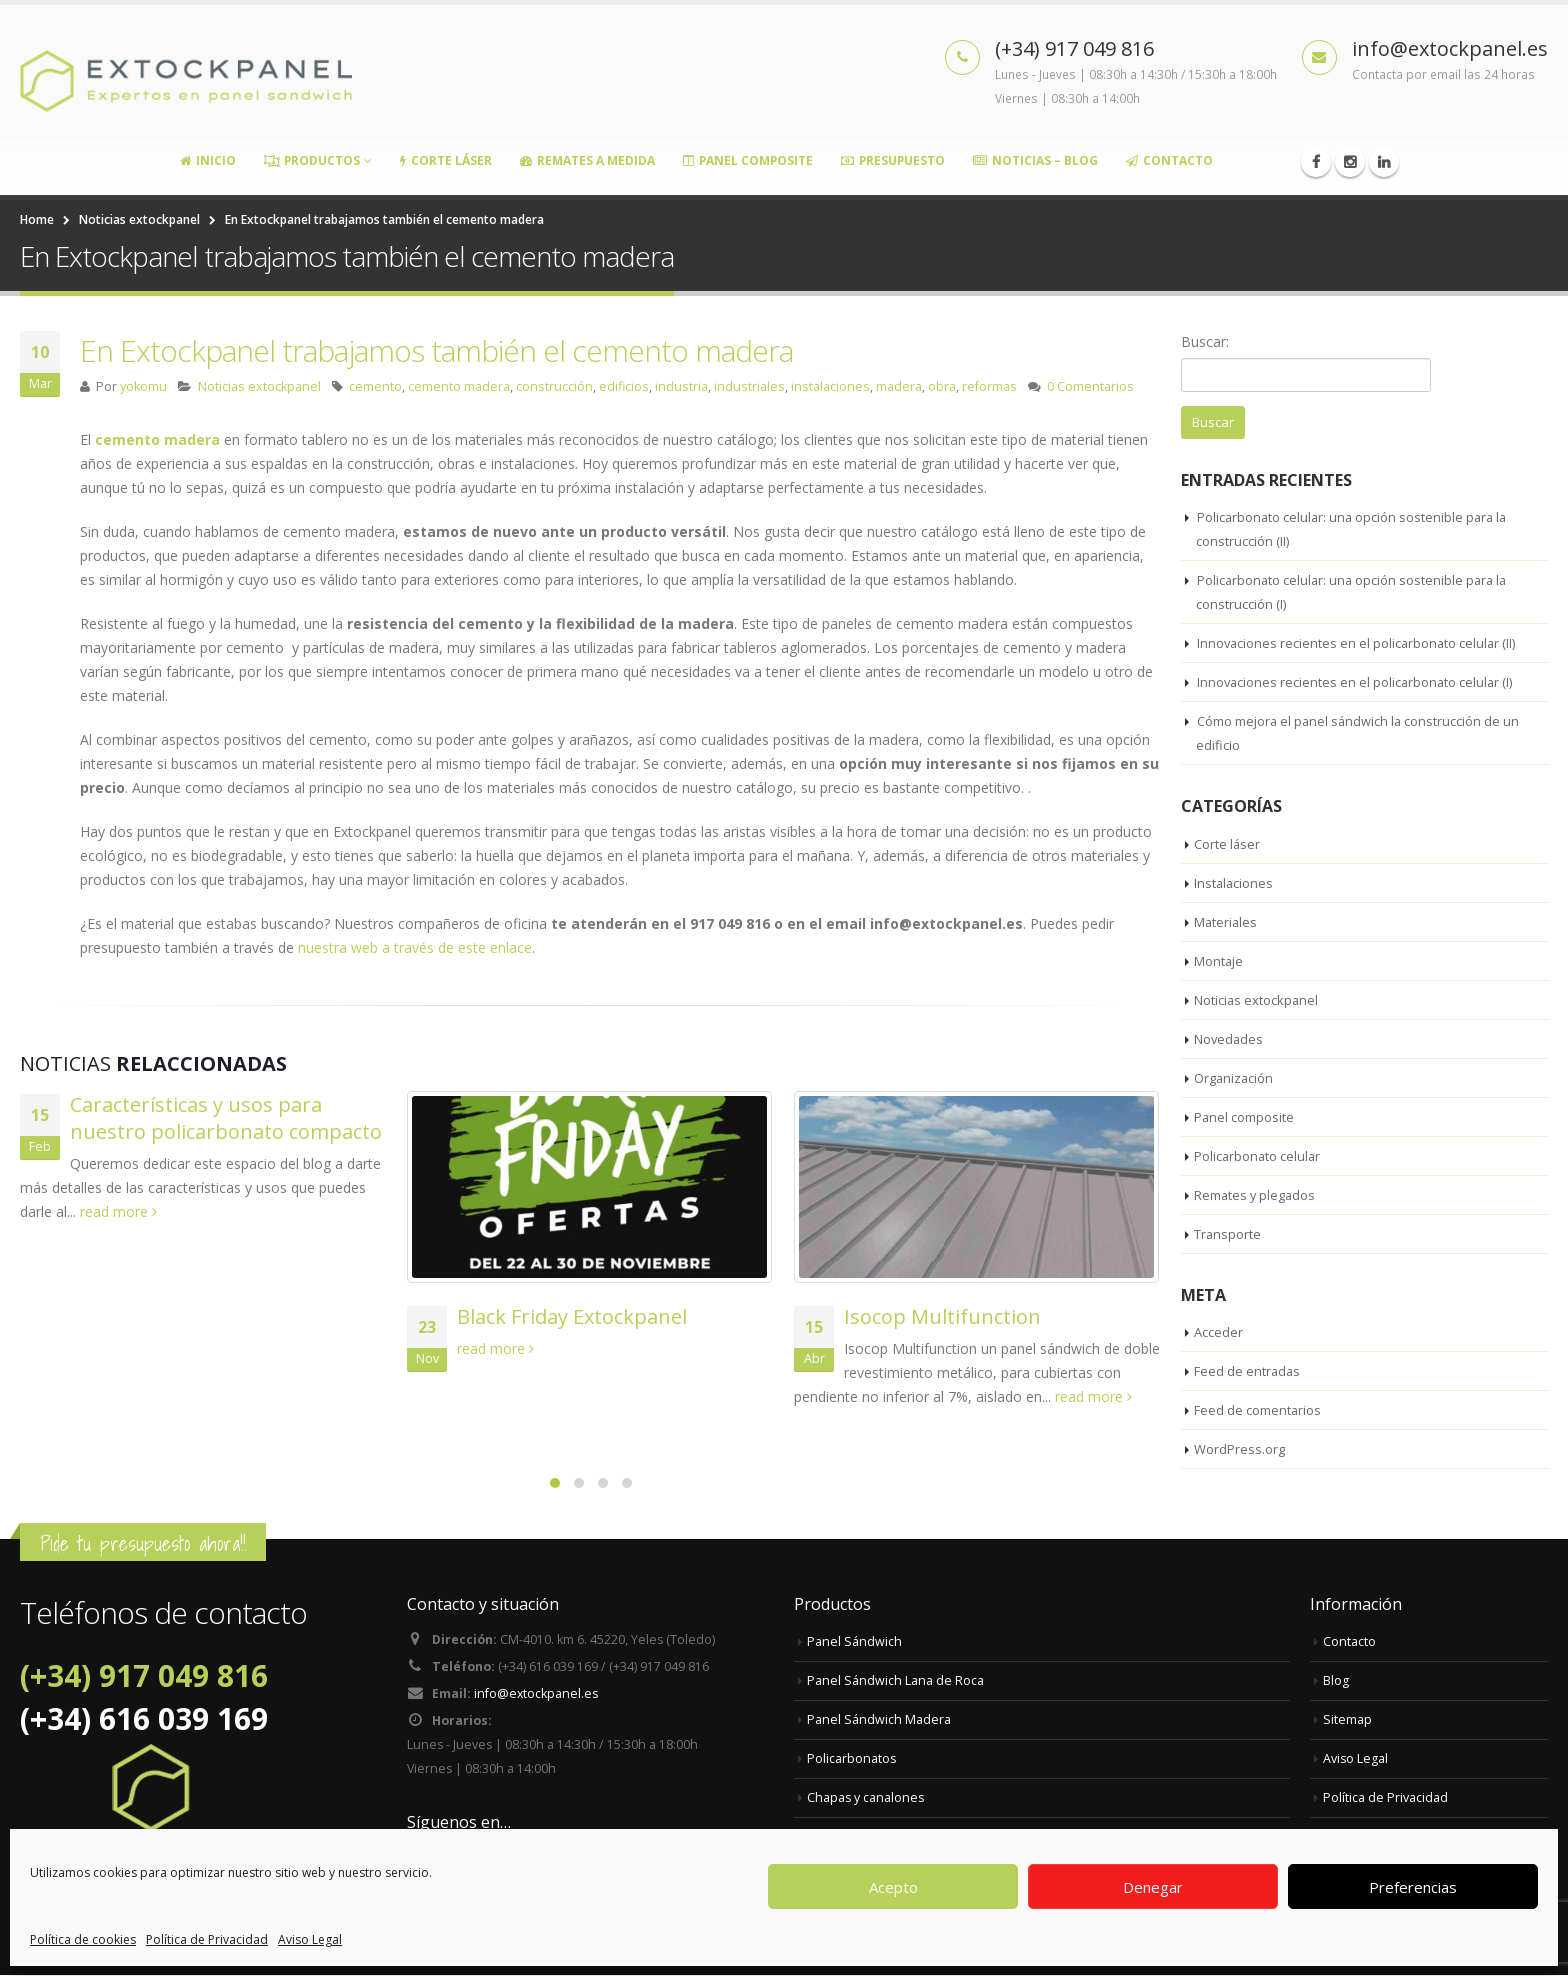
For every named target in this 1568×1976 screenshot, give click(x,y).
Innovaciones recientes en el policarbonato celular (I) (1357, 683)
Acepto (893, 1887)
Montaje (1219, 962)
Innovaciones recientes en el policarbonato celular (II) (1358, 644)
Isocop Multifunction (942, 1316)
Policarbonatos (852, 1759)
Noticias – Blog (1035, 160)
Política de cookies (83, 1939)
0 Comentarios (1090, 386)
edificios (624, 386)
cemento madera (459, 386)
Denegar (1153, 1887)
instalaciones (830, 386)
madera (899, 386)
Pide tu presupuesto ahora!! (143, 1544)
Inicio (208, 160)
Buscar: (1205, 341)
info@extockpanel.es (537, 1697)
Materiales (1226, 923)
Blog (1336, 1681)
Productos (312, 160)
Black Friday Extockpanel (572, 1316)
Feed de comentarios (1258, 1411)
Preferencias (1413, 1887)
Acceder (1218, 1333)
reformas (989, 386)
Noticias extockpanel (259, 386)
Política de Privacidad (207, 1939)
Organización (1234, 1079)
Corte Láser (446, 160)
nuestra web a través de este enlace (415, 947)
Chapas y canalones (866, 1798)
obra (942, 386)
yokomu (143, 386)
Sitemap (1347, 1720)
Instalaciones (1234, 884)
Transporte (1228, 1235)
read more (118, 1211)
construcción (554, 386)
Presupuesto (893, 160)
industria (681, 386)
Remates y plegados (1256, 1196)
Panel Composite (748, 160)
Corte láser (1227, 845)
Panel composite (1244, 1118)
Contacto (1169, 160)
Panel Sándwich (854, 1642)
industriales (749, 386)
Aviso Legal (310, 1939)
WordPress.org (1239, 1450)
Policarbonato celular (1258, 1157)
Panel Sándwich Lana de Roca (895, 1681)
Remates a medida (587, 160)
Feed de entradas (1248, 1372)
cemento (375, 386)
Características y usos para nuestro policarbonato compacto (226, 1118)
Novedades (1229, 1040)
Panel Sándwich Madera (879, 1720)
